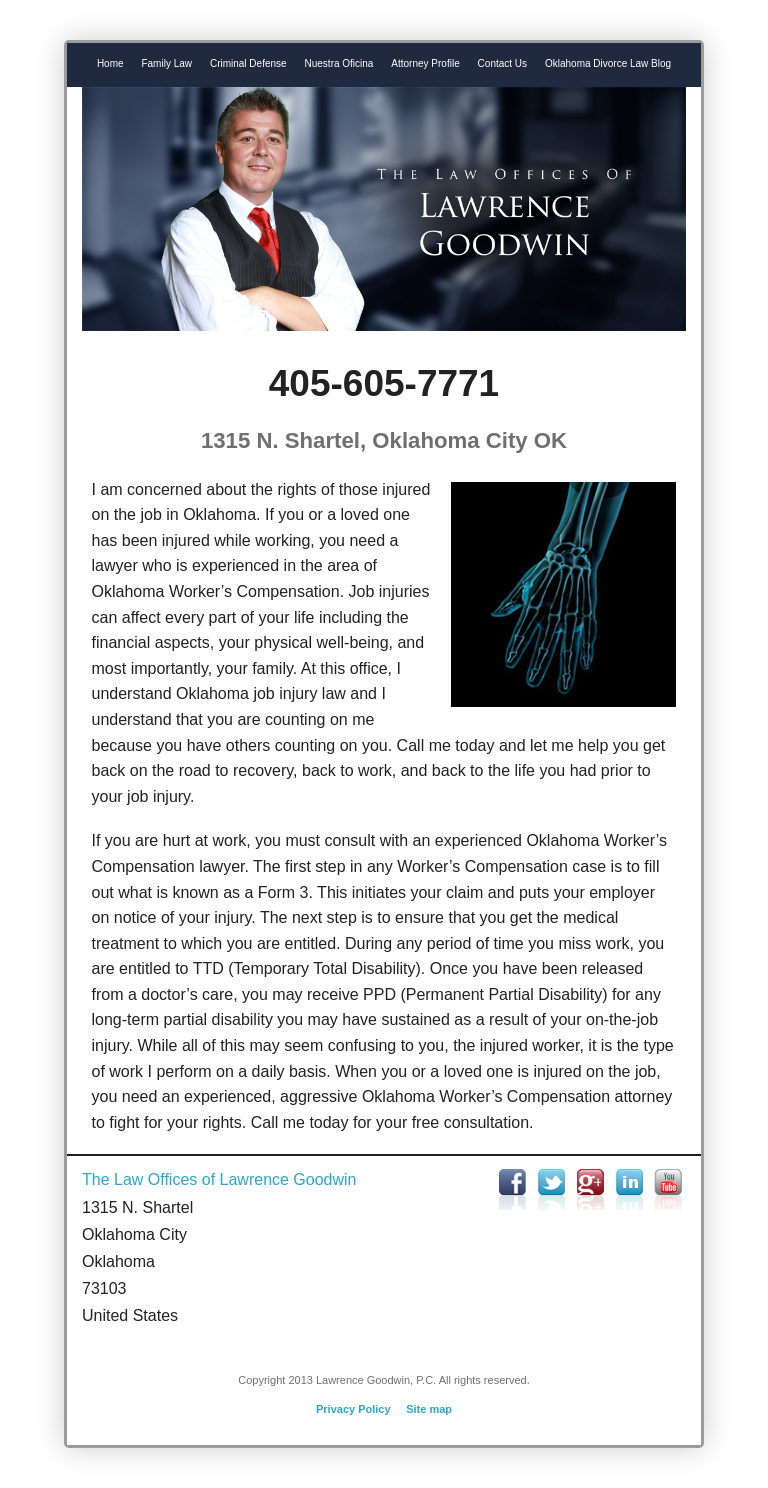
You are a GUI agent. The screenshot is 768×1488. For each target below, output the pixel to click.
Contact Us (502, 63)
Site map (429, 1409)
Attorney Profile (425, 63)
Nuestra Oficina (339, 63)
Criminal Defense (248, 63)
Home (110, 63)
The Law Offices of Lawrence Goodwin (219, 1179)
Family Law (166, 63)
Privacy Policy (353, 1409)
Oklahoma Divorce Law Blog (608, 63)
